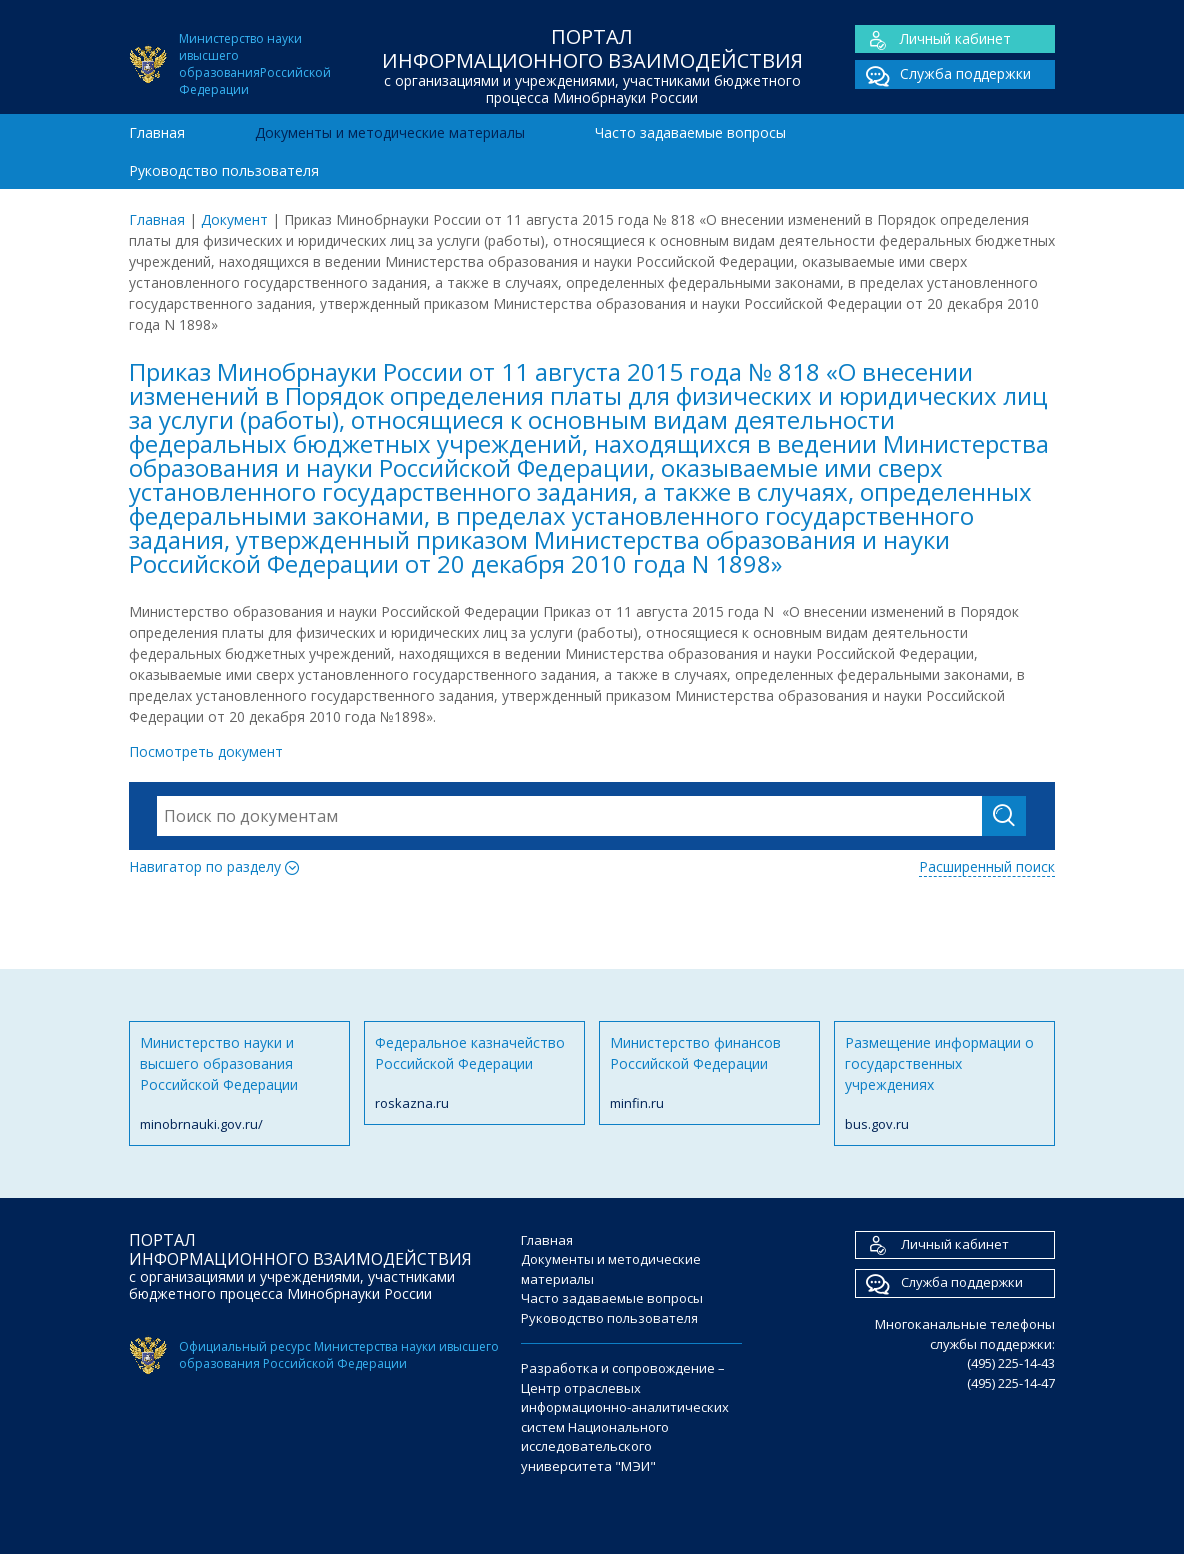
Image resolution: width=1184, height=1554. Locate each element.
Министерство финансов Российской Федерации (709, 1073)
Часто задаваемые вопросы (690, 132)
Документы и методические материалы (390, 132)
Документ (234, 219)
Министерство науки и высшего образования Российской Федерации (239, 1084)
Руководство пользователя (224, 170)
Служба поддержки (943, 74)
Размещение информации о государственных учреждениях (944, 1084)
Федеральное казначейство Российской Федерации (474, 1073)
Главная (157, 132)
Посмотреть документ (206, 751)
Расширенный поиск (987, 866)
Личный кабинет (933, 39)
